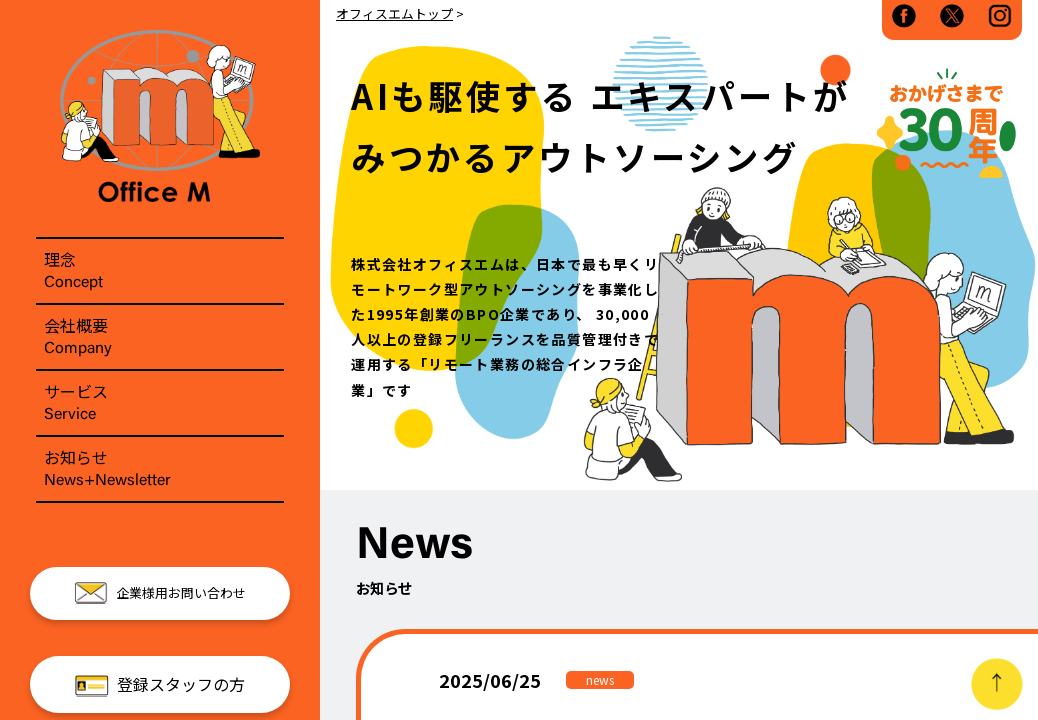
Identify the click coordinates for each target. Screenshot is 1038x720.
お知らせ (160, 469)
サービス (160, 403)
